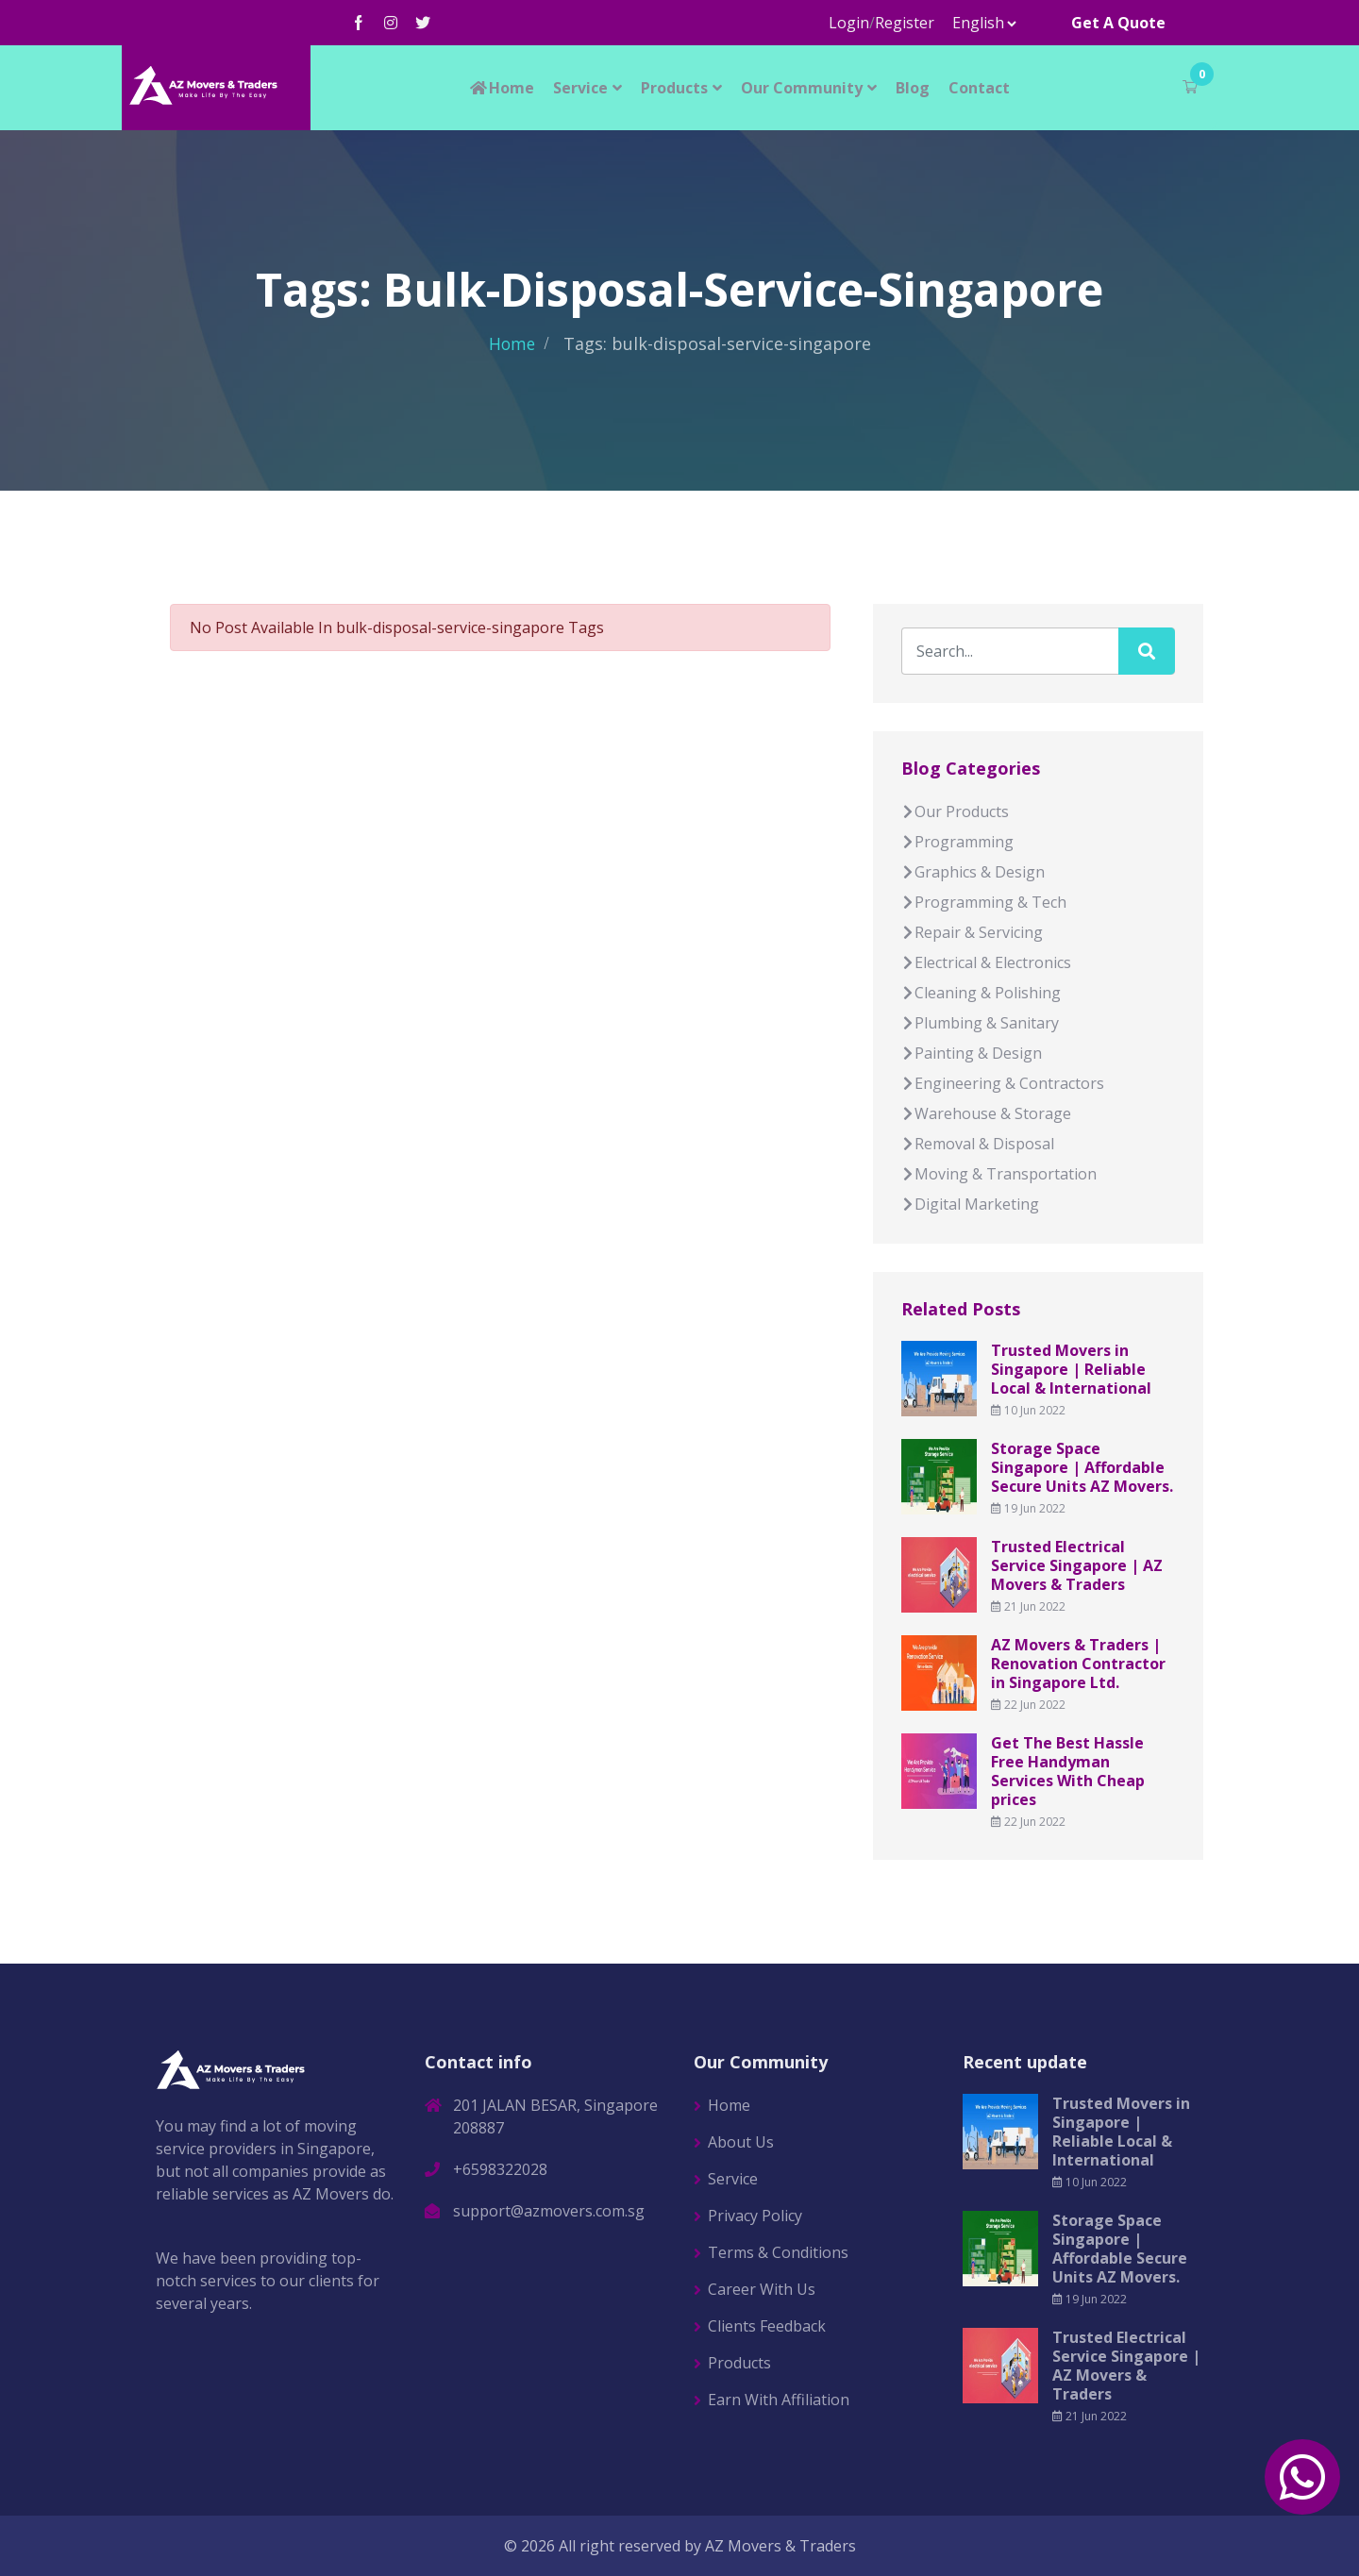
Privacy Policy (755, 2215)
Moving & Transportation (999, 1173)
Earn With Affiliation (778, 2399)
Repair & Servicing (972, 932)
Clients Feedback (767, 2326)
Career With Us (761, 2289)
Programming (957, 841)
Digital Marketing (970, 1204)
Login (849, 22)
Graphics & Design (973, 871)
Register (904, 22)
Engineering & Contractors (1002, 1083)
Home (501, 87)
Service (580, 87)
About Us (741, 2142)
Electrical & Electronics (986, 962)
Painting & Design (971, 1053)
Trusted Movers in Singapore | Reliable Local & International (1071, 1369)
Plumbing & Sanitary (980, 1022)
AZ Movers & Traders (780, 2545)
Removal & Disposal (977, 1143)
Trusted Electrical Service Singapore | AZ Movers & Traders (1077, 1565)
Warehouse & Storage (986, 1113)
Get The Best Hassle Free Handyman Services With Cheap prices (1068, 1771)
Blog (913, 87)
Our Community (802, 87)
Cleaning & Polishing (981, 992)
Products (674, 87)
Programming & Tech (983, 902)
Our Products (955, 811)
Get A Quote (1118, 22)
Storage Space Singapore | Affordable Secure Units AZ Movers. (1082, 1467)
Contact (979, 87)
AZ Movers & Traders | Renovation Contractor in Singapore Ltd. (1078, 1663)
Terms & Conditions (778, 2252)
